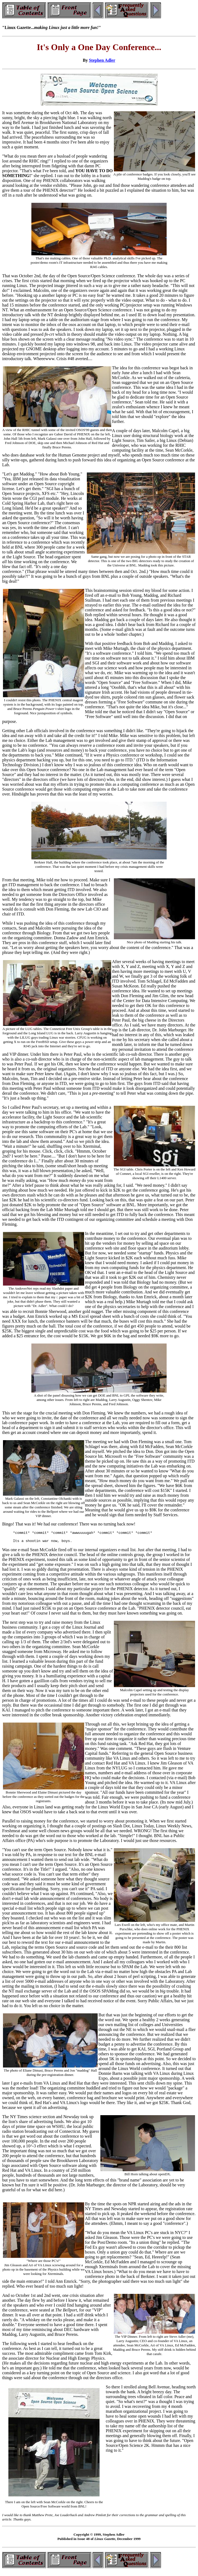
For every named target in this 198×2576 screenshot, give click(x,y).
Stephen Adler (102, 60)
